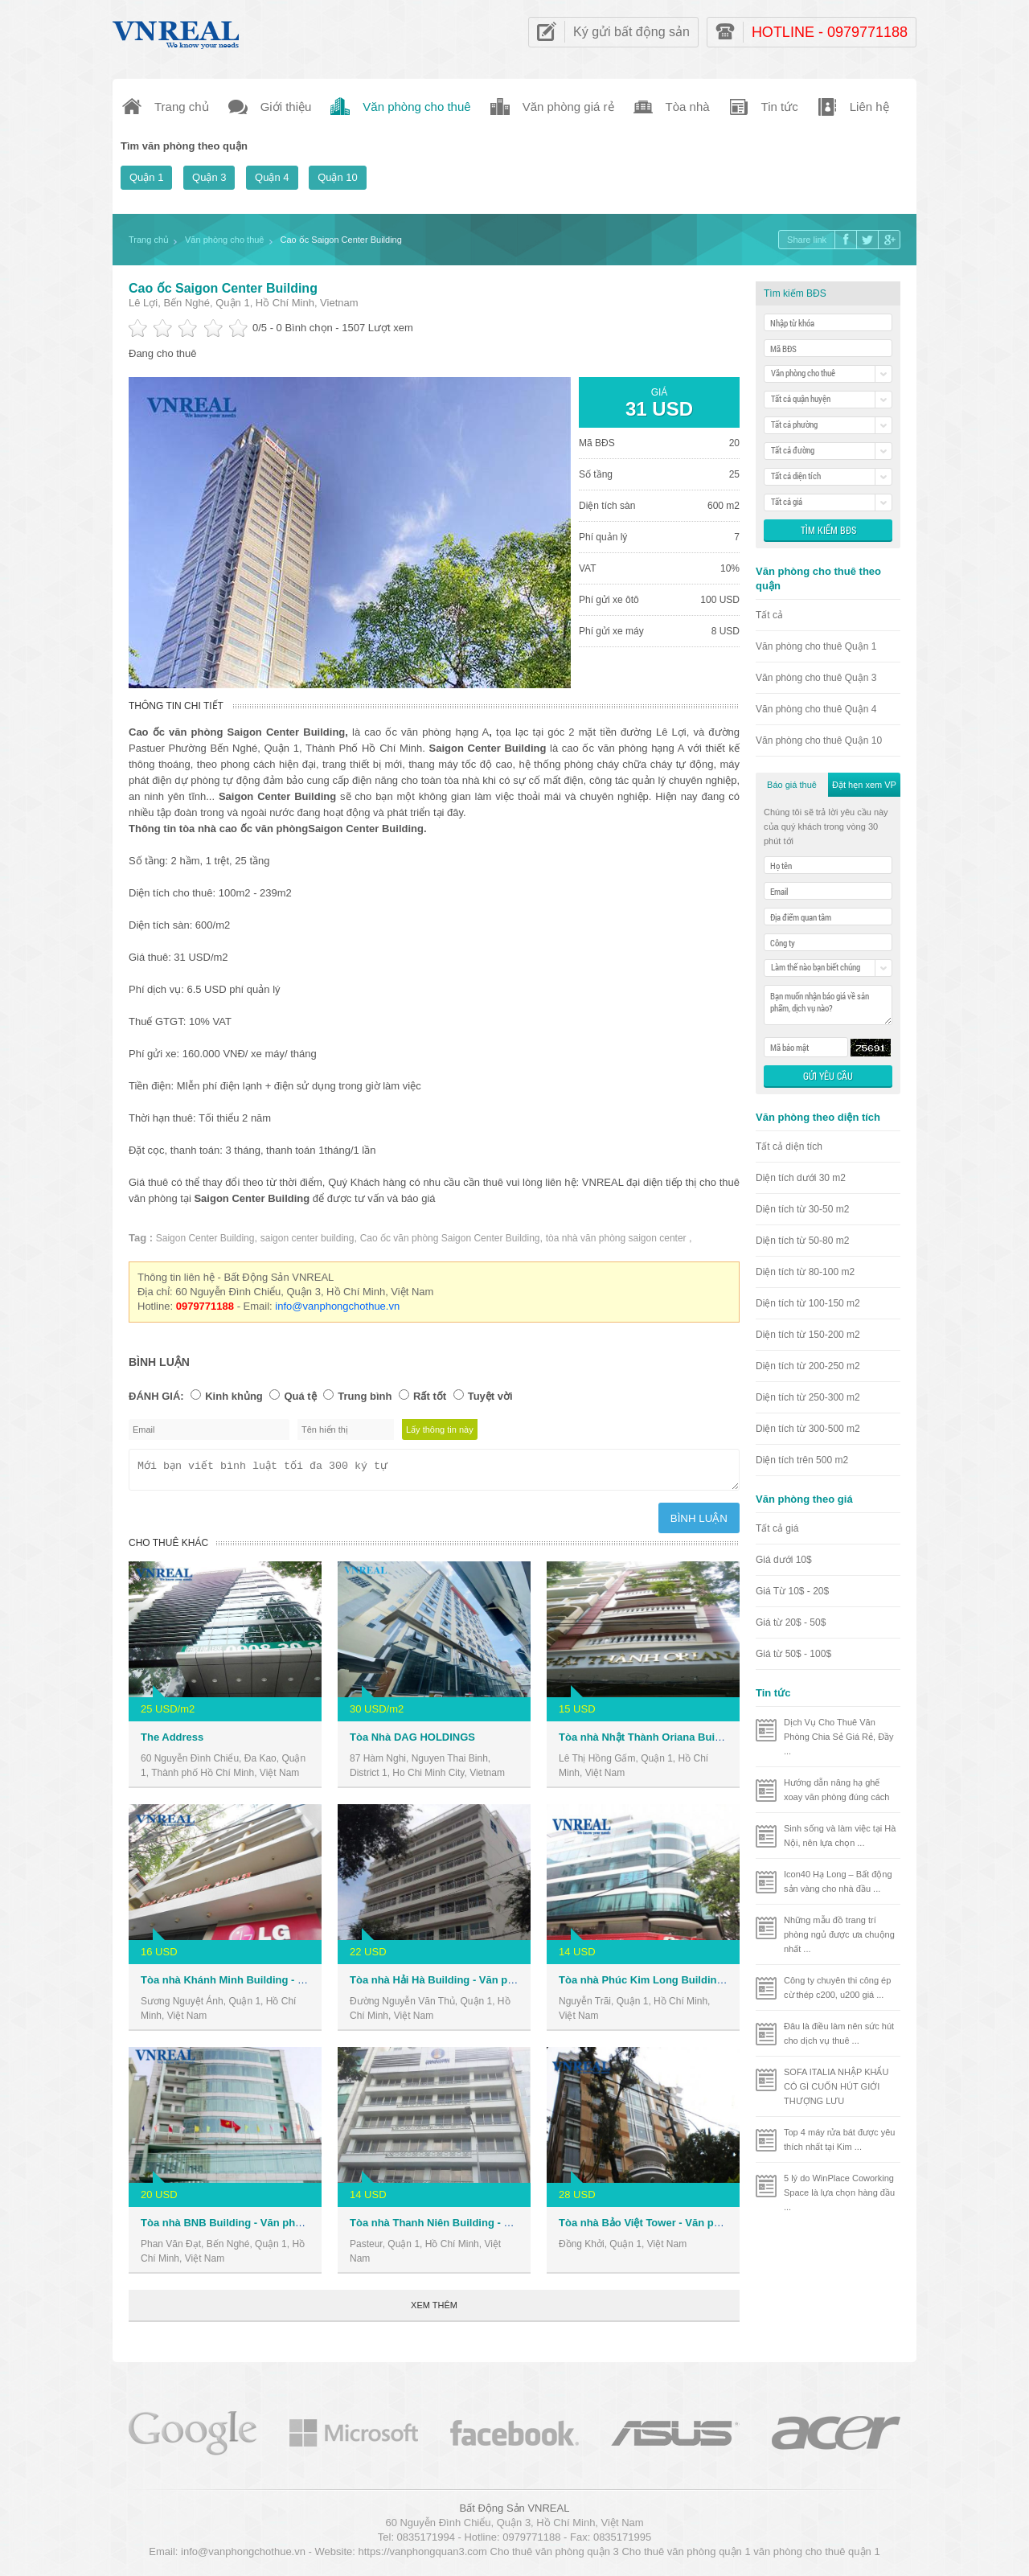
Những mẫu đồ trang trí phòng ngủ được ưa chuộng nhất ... (839, 1934)
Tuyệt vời (490, 1396)
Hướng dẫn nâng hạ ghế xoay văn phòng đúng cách (837, 1790)
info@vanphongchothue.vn (337, 1306)
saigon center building (307, 1238)
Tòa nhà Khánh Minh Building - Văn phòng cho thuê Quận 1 (288, 1985)
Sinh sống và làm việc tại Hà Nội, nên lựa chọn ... (840, 1835)
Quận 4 (272, 177)
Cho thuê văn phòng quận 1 (685, 2556)
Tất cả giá (777, 1528)
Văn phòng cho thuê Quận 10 (819, 740)
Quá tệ (300, 1396)
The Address (172, 1742)
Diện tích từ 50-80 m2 (802, 1240)
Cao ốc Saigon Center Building (223, 288)
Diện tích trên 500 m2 (802, 1460)
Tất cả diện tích (789, 1146)
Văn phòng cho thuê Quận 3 (816, 677)
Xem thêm (434, 2310)
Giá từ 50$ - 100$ (793, 1653)
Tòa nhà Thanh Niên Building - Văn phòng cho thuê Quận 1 (496, 2227)
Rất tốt (429, 1396)
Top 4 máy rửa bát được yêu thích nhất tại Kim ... (839, 2139)
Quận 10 (338, 177)
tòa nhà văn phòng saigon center (617, 1238)
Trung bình (365, 1396)
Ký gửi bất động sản (631, 32)
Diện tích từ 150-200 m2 (808, 1334)
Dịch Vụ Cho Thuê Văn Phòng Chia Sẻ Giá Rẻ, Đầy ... (839, 1736)
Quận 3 (209, 177)
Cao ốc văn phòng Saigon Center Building (450, 1238)
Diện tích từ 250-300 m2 (808, 1397)
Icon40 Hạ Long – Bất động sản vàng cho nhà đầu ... (838, 1881)
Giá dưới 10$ (784, 1559)
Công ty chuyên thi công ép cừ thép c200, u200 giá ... (837, 1987)
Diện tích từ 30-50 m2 (802, 1209)
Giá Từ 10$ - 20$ (792, 1591)
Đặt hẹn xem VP (864, 785)
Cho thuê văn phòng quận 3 (554, 2556)
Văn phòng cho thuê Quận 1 (816, 646)
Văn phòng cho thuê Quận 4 (816, 709)
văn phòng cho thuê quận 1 (816, 2556)
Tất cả (769, 615)
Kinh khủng (234, 1396)
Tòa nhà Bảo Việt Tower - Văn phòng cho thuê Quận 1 (691, 2227)
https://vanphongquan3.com (422, 2556)
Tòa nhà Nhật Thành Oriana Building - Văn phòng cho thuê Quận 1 (723, 1742)
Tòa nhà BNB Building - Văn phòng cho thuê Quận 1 (270, 2227)
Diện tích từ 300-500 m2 (808, 1428)
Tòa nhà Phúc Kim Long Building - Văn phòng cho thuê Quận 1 (715, 1985)
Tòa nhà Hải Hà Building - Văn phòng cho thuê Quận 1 (483, 1985)
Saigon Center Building (205, 1238)
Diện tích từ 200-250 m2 (808, 1366)
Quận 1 (146, 177)
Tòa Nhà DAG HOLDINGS (412, 1742)
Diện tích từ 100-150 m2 (808, 1303)
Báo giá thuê (792, 785)
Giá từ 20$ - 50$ (791, 1622)
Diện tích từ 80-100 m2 (805, 1272)
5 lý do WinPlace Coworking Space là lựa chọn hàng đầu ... (839, 2192)
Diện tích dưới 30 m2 (801, 1177)
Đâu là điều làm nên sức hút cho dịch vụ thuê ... (839, 2033)
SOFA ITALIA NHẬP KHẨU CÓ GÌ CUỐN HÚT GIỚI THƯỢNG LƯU (836, 2086)
